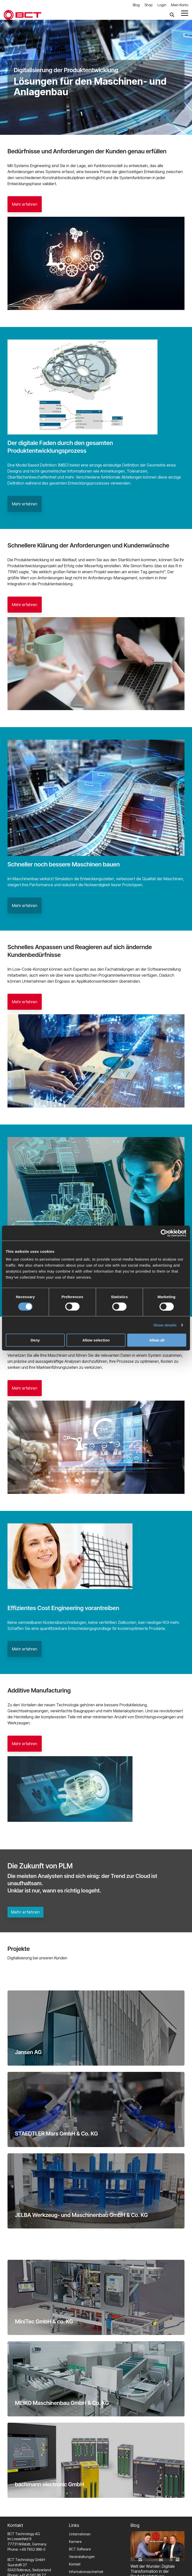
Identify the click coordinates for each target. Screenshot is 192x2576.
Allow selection (96, 1340)
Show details (165, 1325)
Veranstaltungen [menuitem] (82, 2556)
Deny (35, 1340)
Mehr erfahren (24, 503)
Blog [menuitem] (135, 5)
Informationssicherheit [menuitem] (86, 2571)
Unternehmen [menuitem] (79, 2534)
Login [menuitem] (161, 5)
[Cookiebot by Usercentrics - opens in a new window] (164, 1233)
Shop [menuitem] (148, 5)
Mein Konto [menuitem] (179, 5)
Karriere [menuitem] (75, 2541)
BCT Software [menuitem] (80, 2549)
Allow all (156, 1340)
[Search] (172, 15)
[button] (184, 13)
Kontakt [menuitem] (74, 2564)
